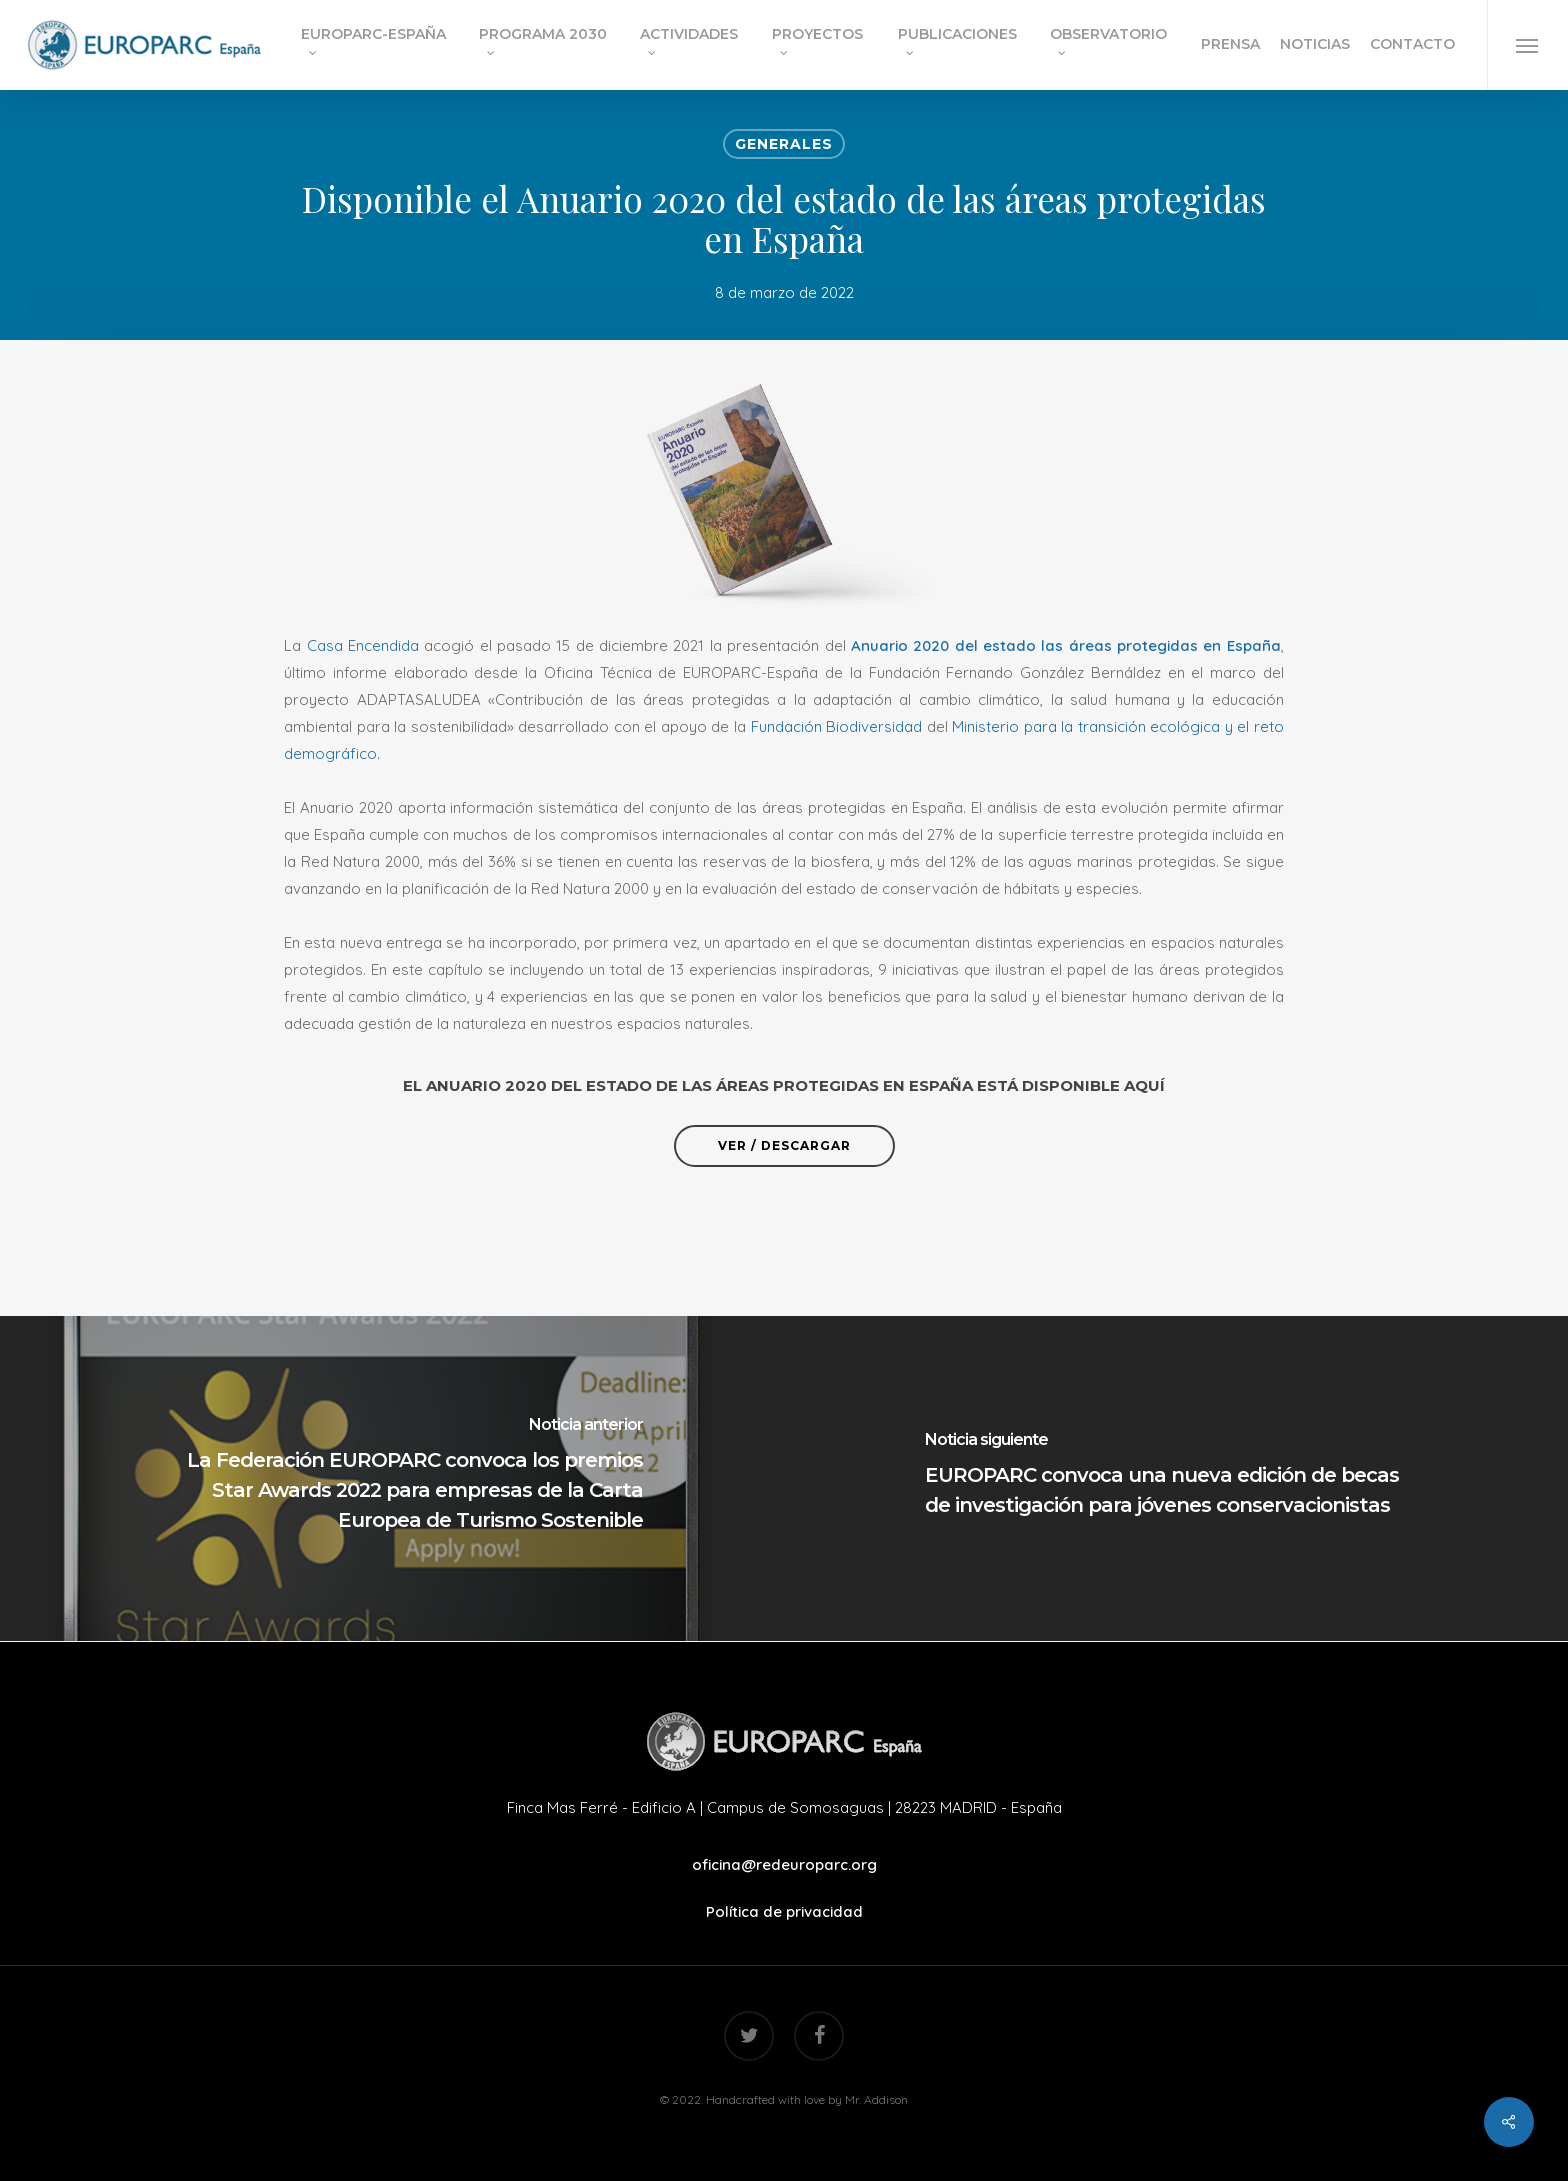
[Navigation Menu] (1527, 45)
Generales (784, 144)
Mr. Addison (876, 2099)
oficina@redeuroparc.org (784, 1864)
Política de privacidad (784, 1911)
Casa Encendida (363, 645)
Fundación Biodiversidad (834, 726)
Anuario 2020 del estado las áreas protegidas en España (1066, 645)
